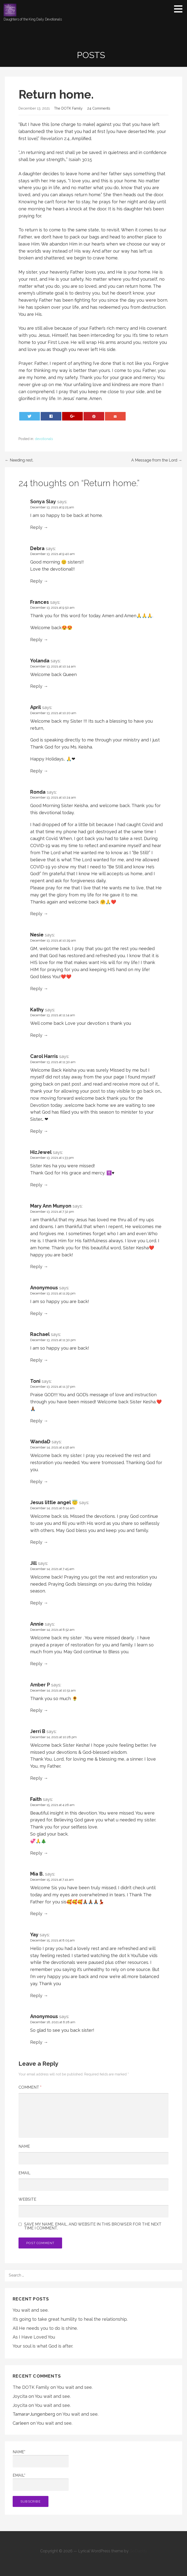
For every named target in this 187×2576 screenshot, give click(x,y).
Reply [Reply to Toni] (36, 1420)
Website (27, 2199)
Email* (41, 2482)
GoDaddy (138, 2551)
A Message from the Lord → (156, 460)
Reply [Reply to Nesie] (36, 988)
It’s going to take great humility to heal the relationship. (70, 2319)
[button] (180, 8)
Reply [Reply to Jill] (36, 1602)
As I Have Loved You (34, 2337)
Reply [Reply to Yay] (36, 1995)
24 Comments (98, 108)
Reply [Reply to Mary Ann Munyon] (36, 1266)
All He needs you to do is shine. (45, 2328)
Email (24, 2173)
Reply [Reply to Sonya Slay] (36, 527)
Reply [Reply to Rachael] (36, 1360)
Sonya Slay (43, 501)
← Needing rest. (19, 460)
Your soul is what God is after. (43, 2346)
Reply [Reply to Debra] (36, 581)
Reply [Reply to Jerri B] (36, 1778)
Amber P (40, 1685)
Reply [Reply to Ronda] (36, 913)
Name (24, 2146)
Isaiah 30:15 (80, 159)
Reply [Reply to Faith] (36, 1853)
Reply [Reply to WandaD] (36, 1481)
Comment (30, 2087)
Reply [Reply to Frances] (36, 639)
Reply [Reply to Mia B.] (36, 1913)
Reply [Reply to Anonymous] (36, 1313)
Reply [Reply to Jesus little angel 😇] (36, 1542)
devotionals (44, 439)
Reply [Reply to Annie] (36, 1663)
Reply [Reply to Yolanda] (36, 686)
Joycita (20, 2396)
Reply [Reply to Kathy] (36, 1035)
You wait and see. (30, 2310)
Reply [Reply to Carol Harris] (36, 1131)
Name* (41, 2458)
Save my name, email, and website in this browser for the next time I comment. (92, 2226)
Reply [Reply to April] (36, 770)
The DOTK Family (68, 108)
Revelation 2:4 (55, 138)
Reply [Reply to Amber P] (36, 1710)
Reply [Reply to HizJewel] (36, 1184)
